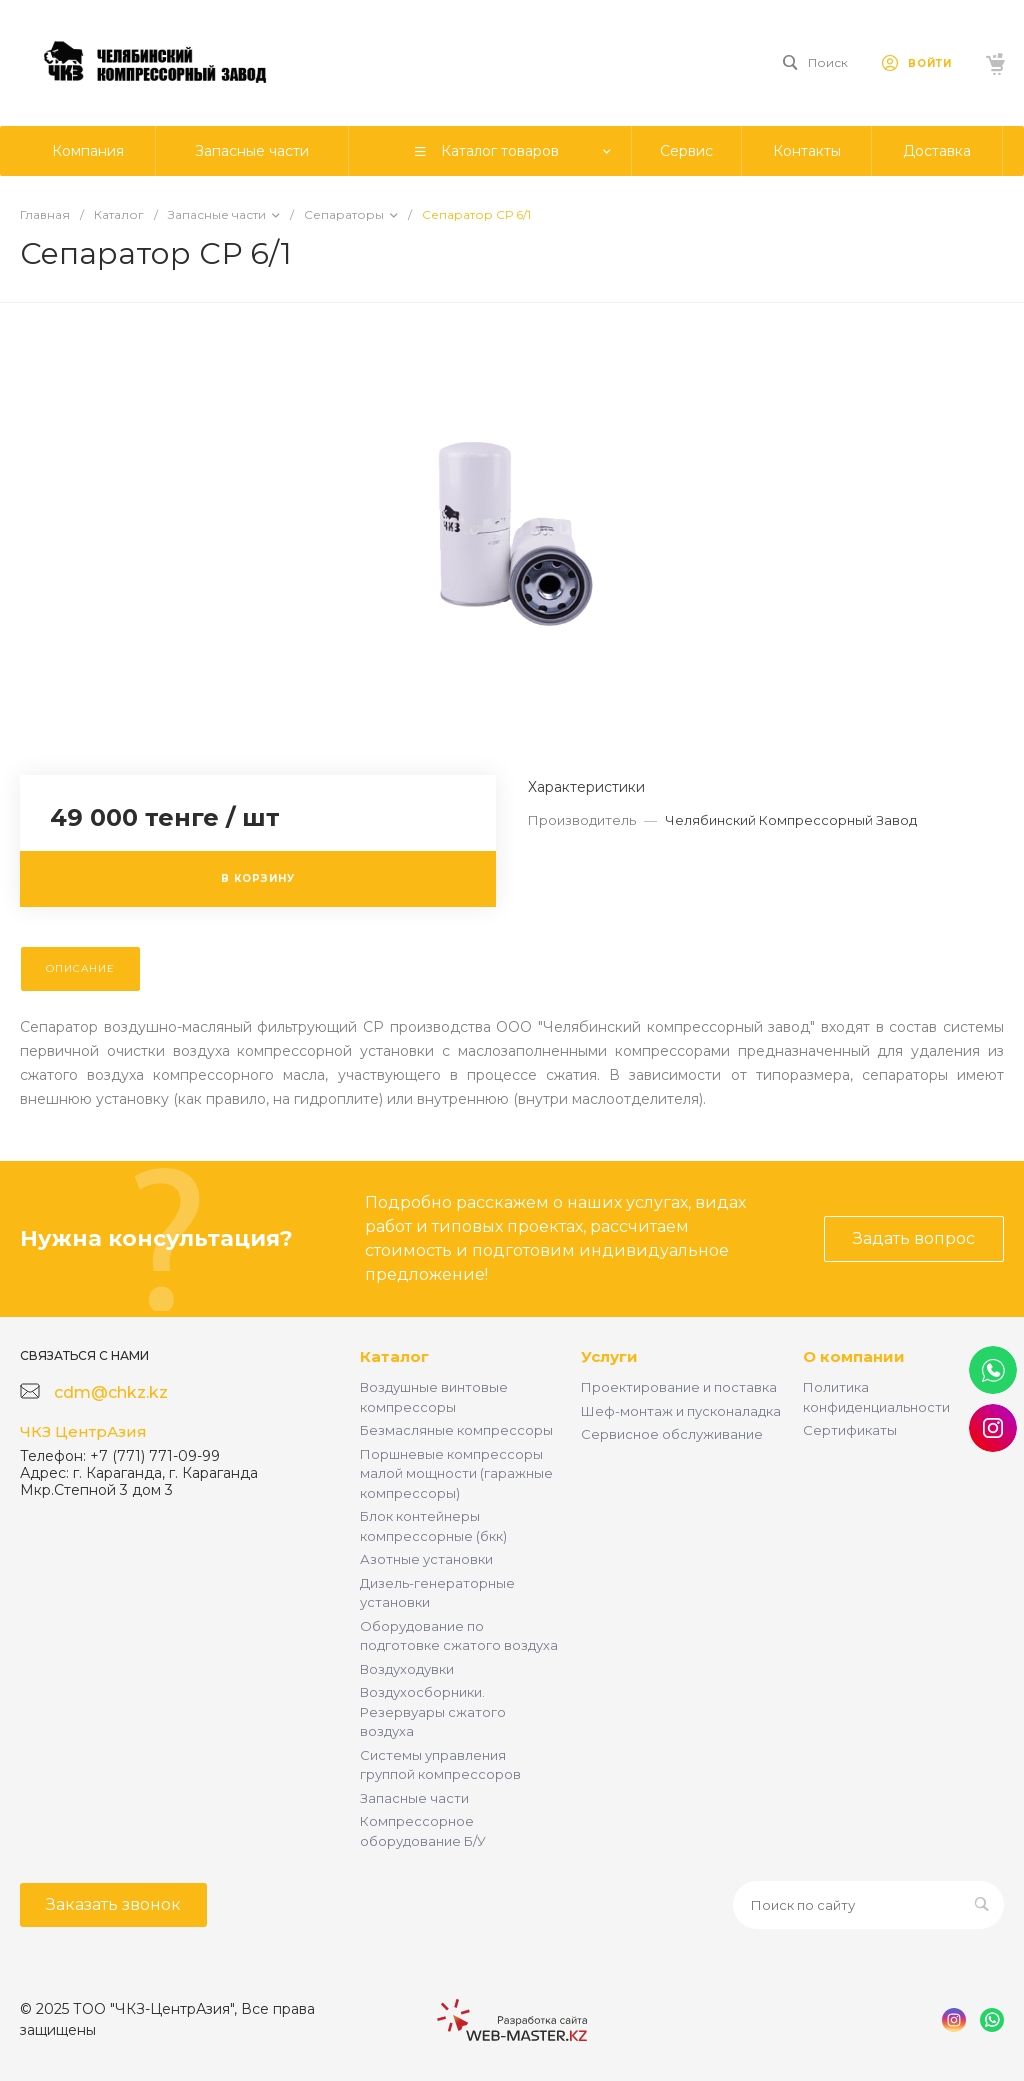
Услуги (609, 1356)
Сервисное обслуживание (672, 1434)
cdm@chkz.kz (111, 1392)
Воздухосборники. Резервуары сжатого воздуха (433, 1711)
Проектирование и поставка (679, 1387)
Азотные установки (426, 1559)
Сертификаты (850, 1430)
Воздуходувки (407, 1669)
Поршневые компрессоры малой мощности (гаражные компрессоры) (456, 1473)
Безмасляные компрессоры (456, 1430)
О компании (854, 1356)
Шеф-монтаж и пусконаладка (681, 1411)
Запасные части (414, 1798)
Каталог (394, 1356)
